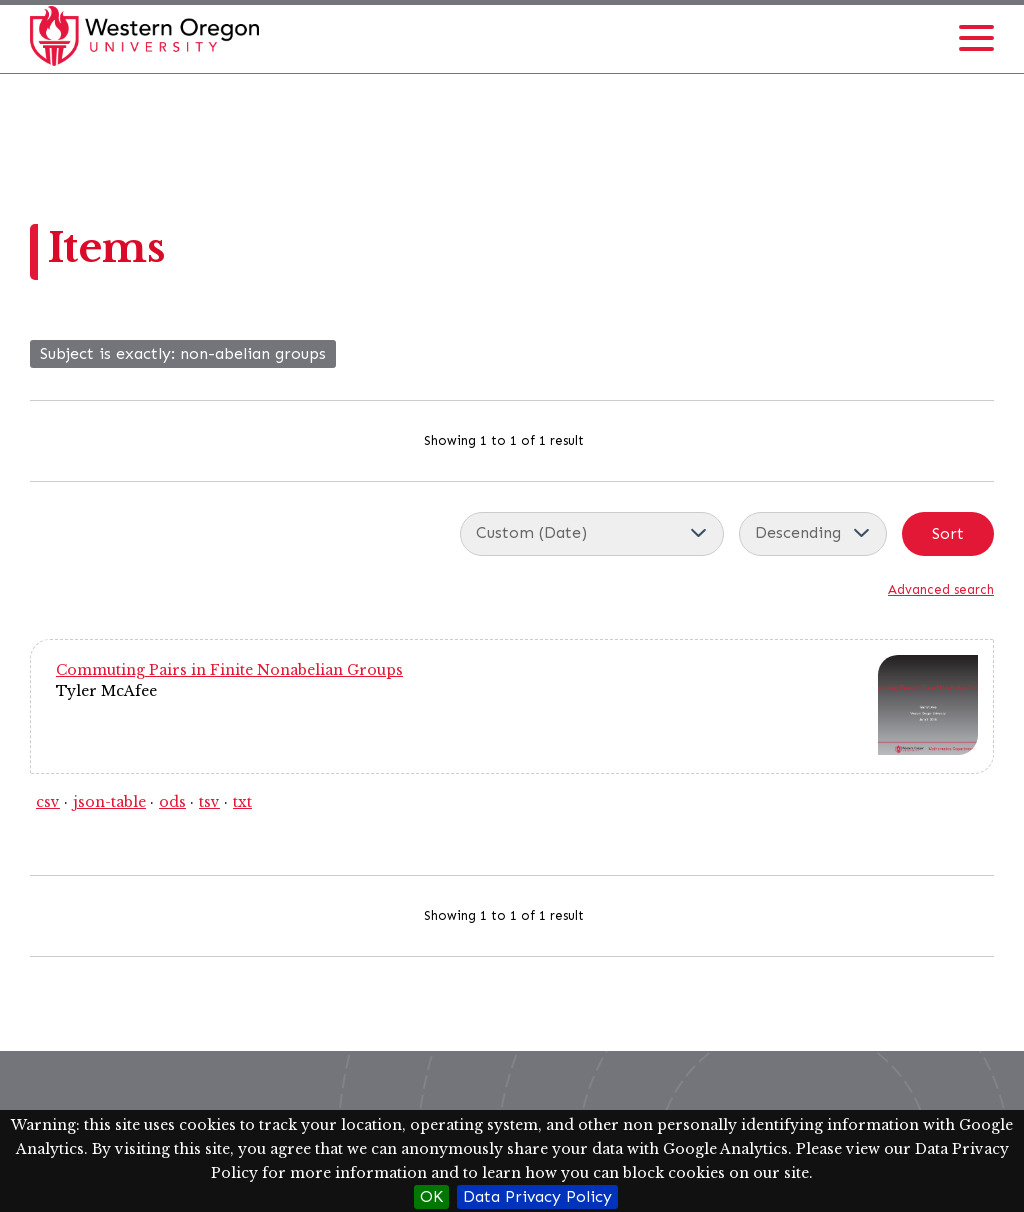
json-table (109, 802)
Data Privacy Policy (537, 1196)
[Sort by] (592, 534)
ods (172, 802)
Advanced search (941, 589)
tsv (209, 802)
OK (431, 1196)
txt (242, 802)
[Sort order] (813, 534)
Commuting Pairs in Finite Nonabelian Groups (229, 670)
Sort (948, 533)
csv (48, 802)
